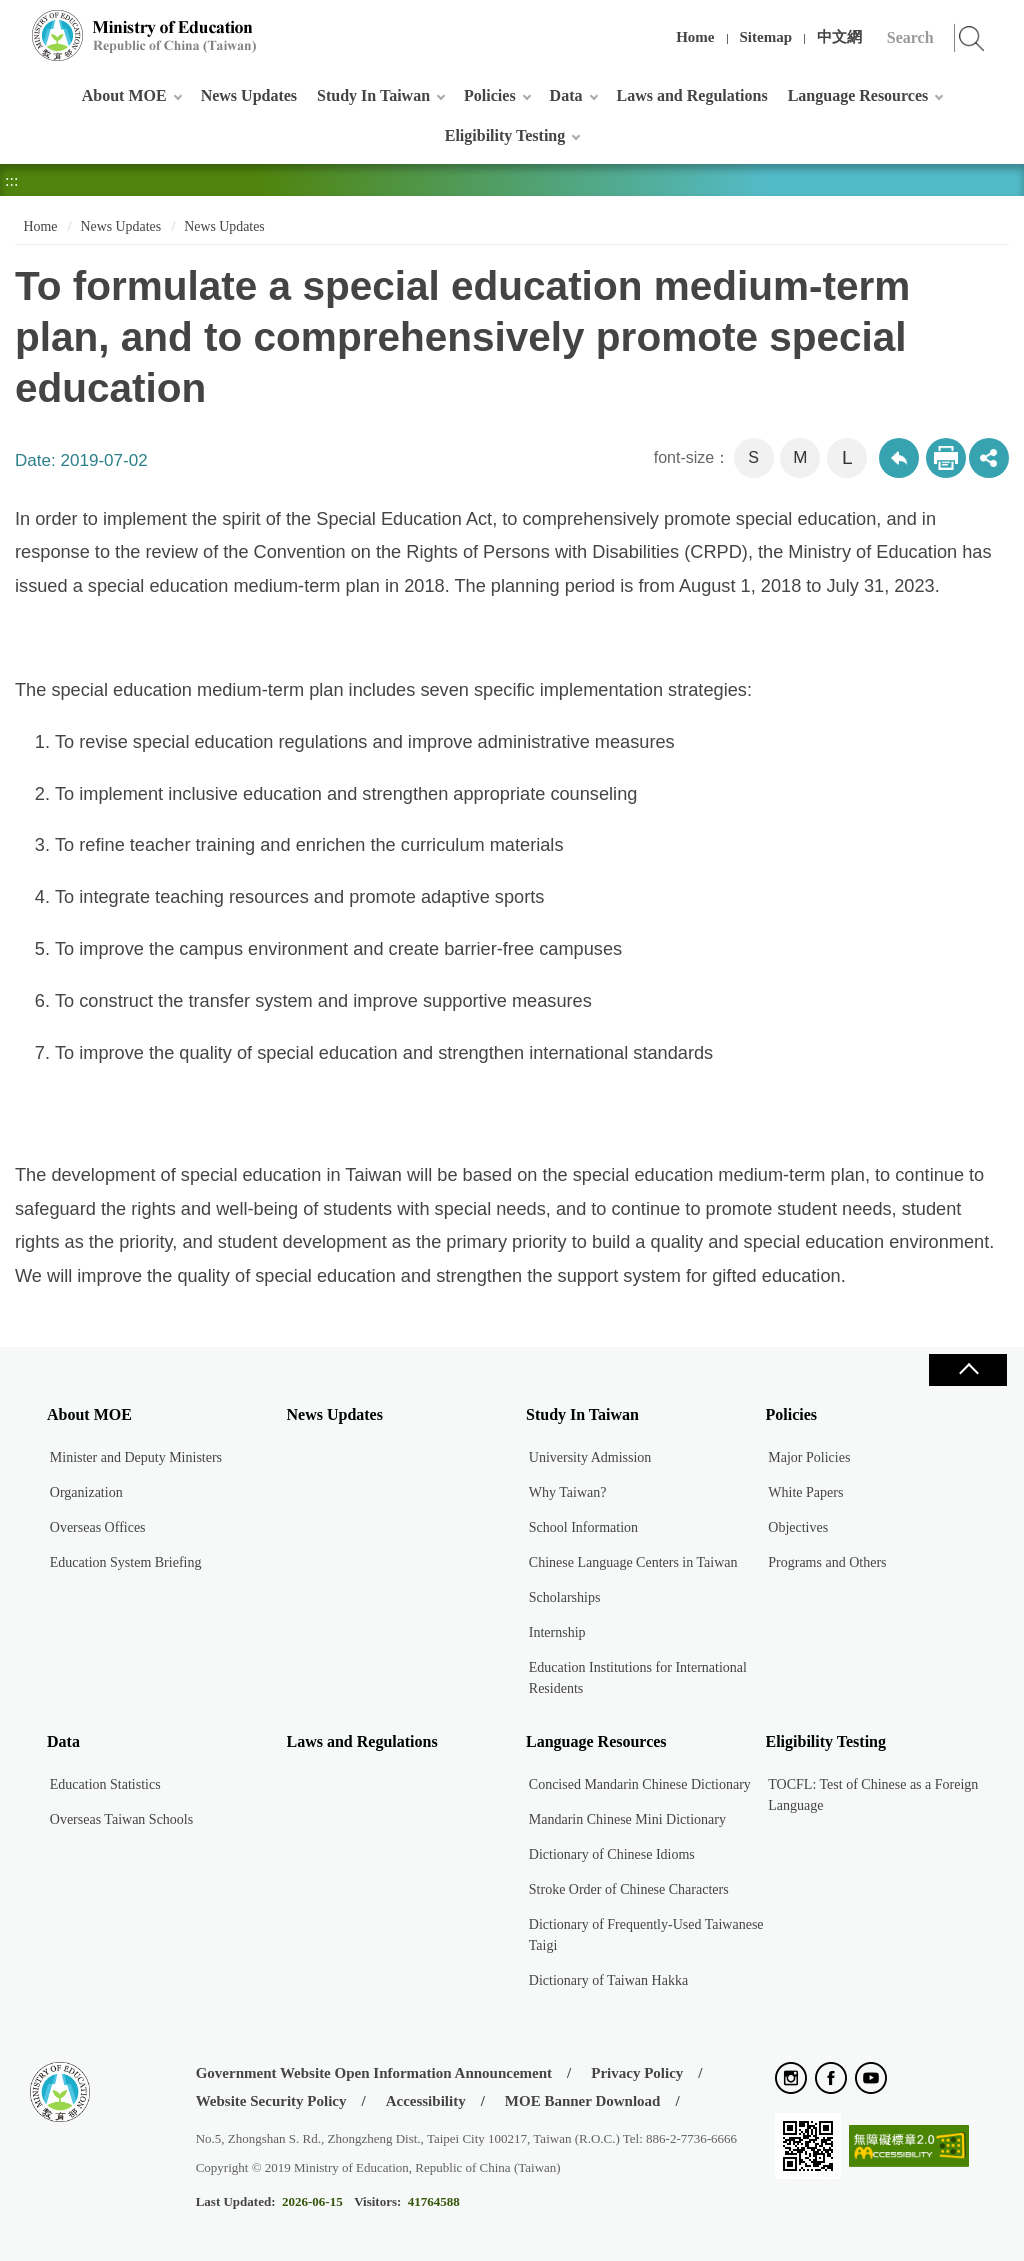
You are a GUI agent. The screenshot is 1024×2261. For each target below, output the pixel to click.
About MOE (124, 95)
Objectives (798, 1527)
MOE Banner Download (583, 2101)
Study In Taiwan (373, 95)
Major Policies (809, 1457)
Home (695, 37)
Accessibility (426, 2101)
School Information (583, 1527)
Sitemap (766, 37)
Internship (557, 1632)
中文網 (839, 37)
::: (11, 24)
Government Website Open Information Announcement (374, 2073)
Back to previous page (899, 458)
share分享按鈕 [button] (989, 458)
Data (566, 95)
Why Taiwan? (568, 1492)
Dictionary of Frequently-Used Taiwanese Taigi (646, 1935)
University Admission (590, 1457)
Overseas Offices (98, 1527)
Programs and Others (827, 1562)
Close (968, 1370)
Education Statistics (105, 1784)
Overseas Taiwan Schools (121, 1819)
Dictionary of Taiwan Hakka (608, 1980)
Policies (490, 95)
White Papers (805, 1492)
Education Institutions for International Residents (638, 1678)
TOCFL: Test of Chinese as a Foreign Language (873, 1795)
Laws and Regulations (692, 95)
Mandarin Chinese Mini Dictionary (627, 1819)
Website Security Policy (271, 2101)
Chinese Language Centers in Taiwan (633, 1562)
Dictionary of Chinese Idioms (612, 1854)
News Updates (249, 95)
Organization (86, 1492)
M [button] (800, 457)
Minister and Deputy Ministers (136, 1457)
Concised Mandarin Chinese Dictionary (640, 1784)
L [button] (847, 457)
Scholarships (565, 1597)
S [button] (753, 457)
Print (946, 458)
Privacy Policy (637, 2073)
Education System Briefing (126, 1562)
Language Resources (858, 95)
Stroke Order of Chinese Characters (629, 1889)
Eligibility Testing (505, 135)
